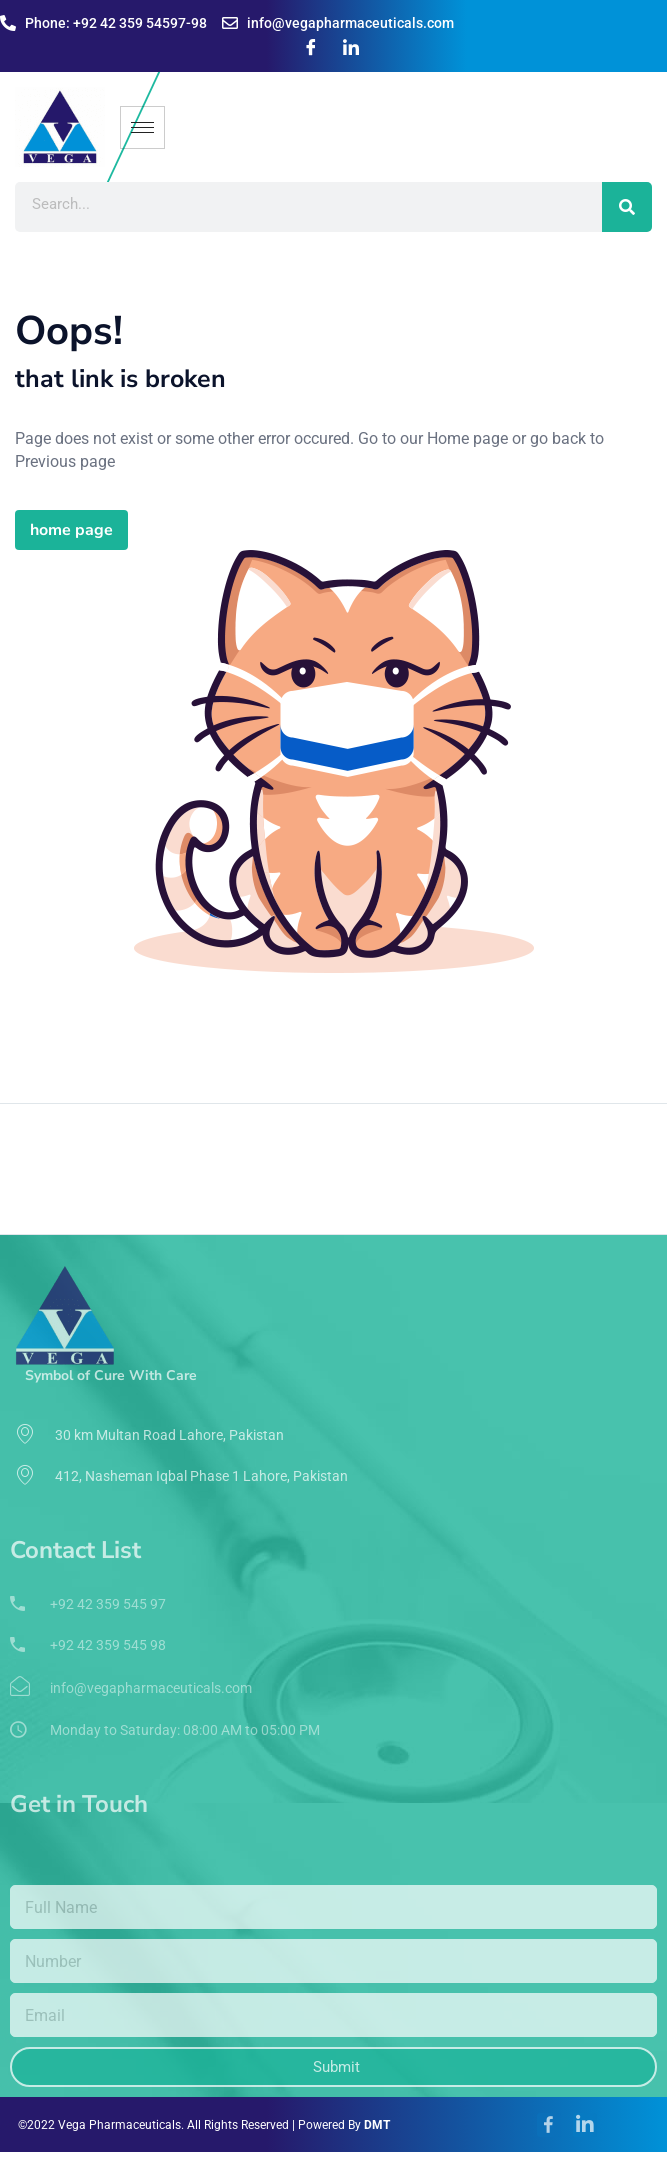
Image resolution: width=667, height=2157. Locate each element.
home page (71, 530)
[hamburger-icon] (142, 127)
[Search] (627, 207)
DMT (377, 2125)
